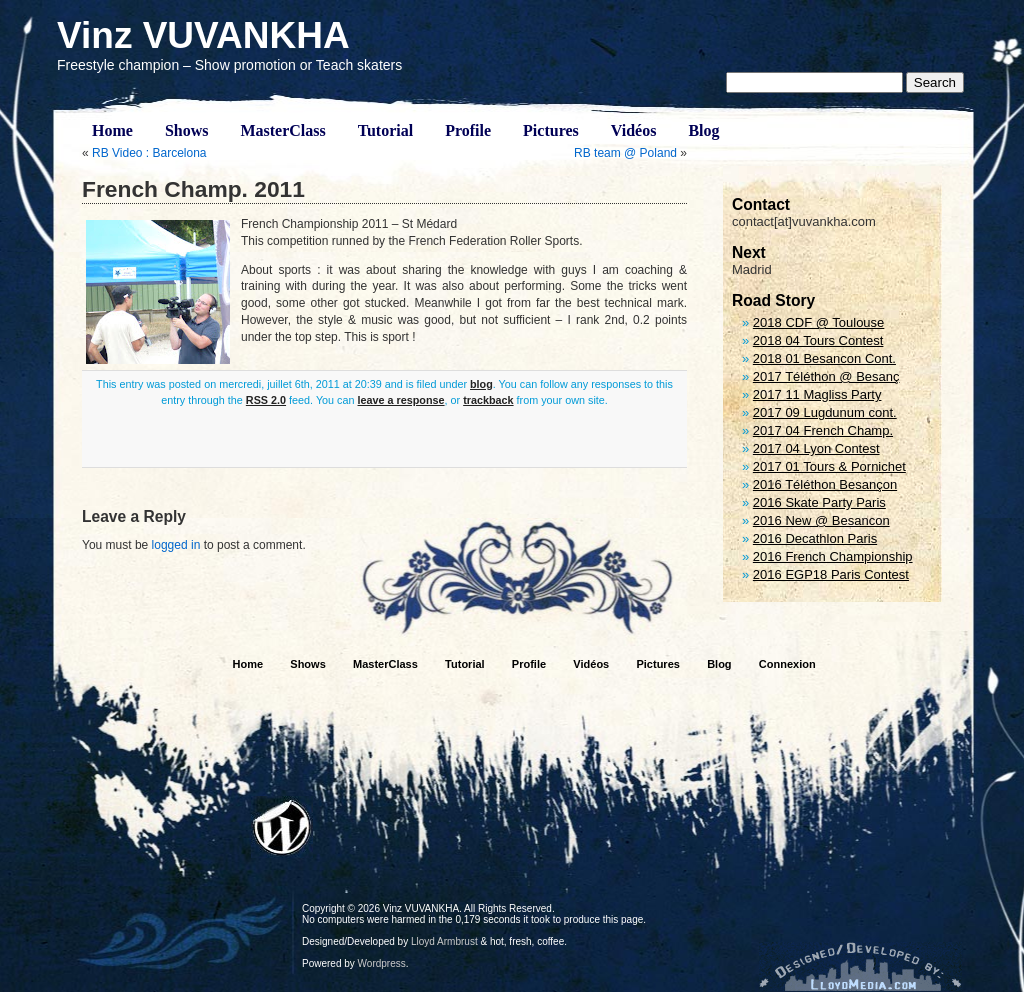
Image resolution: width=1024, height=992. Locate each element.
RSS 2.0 (266, 400)
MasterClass (282, 130)
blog (481, 384)
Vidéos (634, 130)
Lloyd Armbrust (444, 941)
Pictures (551, 130)
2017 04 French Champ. (823, 430)
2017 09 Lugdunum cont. (825, 412)
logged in (176, 545)
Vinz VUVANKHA (203, 35)
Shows (187, 130)
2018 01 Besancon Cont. (824, 358)
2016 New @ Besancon (821, 520)
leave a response (401, 400)
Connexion (787, 664)
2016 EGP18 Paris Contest (831, 574)
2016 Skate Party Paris (819, 502)
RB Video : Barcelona (149, 153)
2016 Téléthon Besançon (825, 484)
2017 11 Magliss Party (817, 394)
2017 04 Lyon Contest (816, 448)
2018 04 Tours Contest (818, 340)
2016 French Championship (833, 556)
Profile (468, 130)
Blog (703, 130)
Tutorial (385, 130)
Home (112, 130)
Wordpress (382, 963)
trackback (488, 400)
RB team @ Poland (625, 153)
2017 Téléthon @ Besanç (826, 376)
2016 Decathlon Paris (815, 538)
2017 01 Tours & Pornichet (829, 466)
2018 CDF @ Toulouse (818, 322)
